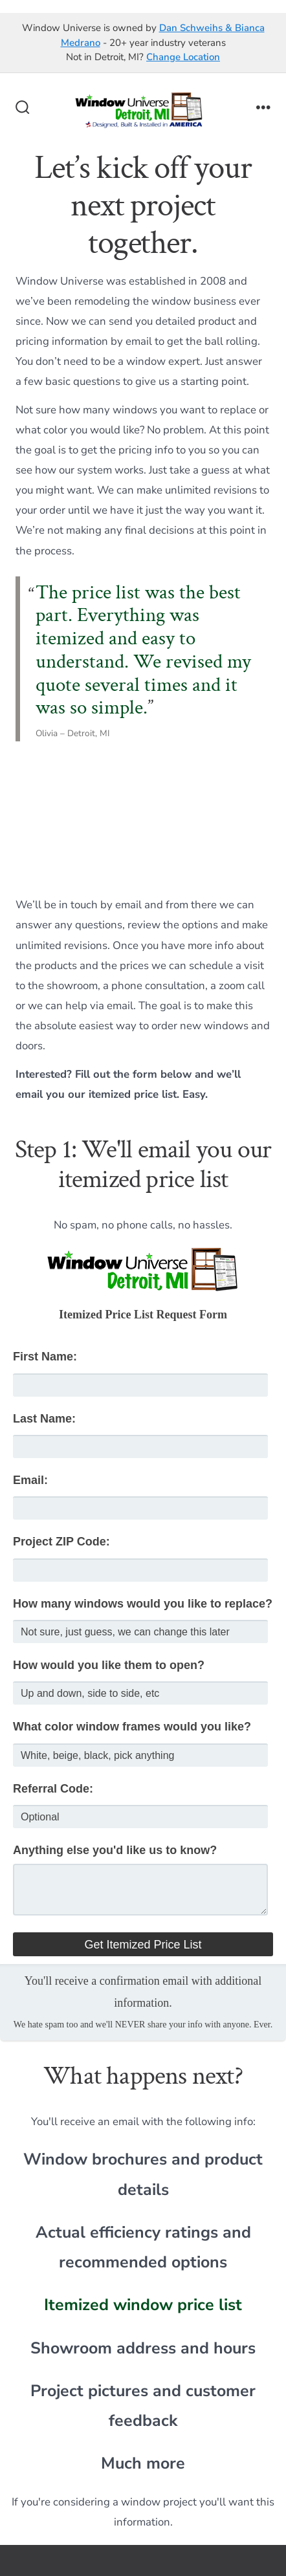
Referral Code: (53, 1788)
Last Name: (44, 1418)
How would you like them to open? (108, 1665)
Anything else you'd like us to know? (115, 1850)
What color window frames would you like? (132, 1726)
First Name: (45, 1356)
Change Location (183, 56)
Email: (30, 1480)
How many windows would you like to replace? (142, 1603)
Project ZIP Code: (61, 1541)
